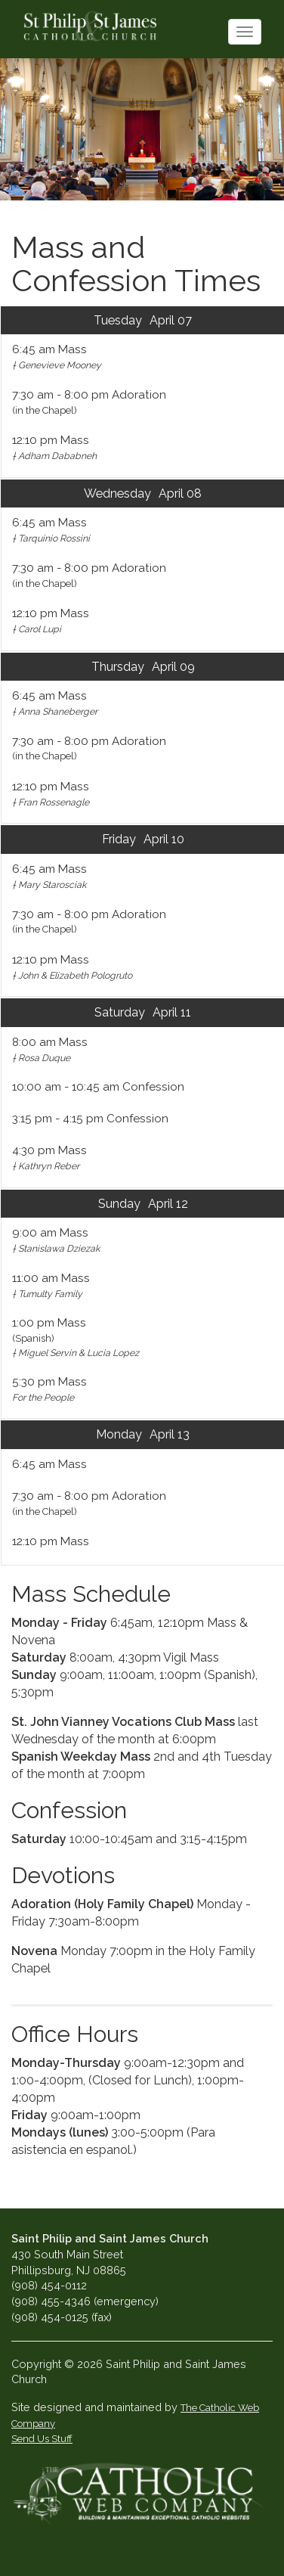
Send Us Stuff (42, 2438)
